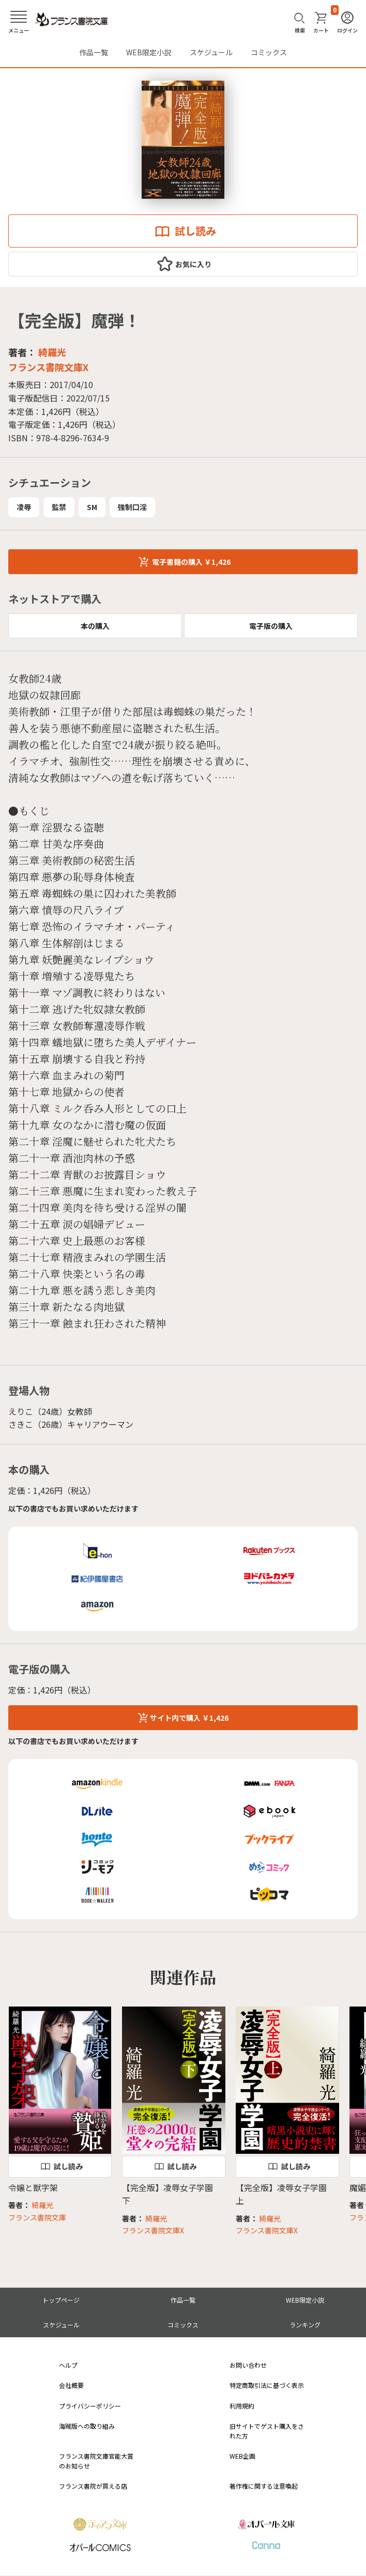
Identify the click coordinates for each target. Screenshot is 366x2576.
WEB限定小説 (148, 52)
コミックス (269, 52)
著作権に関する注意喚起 (264, 2485)
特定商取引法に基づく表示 (267, 2385)
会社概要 (71, 2385)
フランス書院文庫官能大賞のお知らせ (96, 2460)
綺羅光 (52, 352)
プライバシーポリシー (90, 2405)
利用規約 (242, 2405)
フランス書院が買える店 (93, 2485)
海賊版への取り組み (87, 2425)
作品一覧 (93, 52)
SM (92, 507)
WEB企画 (242, 2455)
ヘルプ (68, 2365)
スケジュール (211, 52)
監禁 (59, 507)
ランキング (305, 2324)
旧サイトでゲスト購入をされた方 (267, 2430)
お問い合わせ (248, 2365)
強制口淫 (132, 507)
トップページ (61, 2299)
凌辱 (24, 507)
